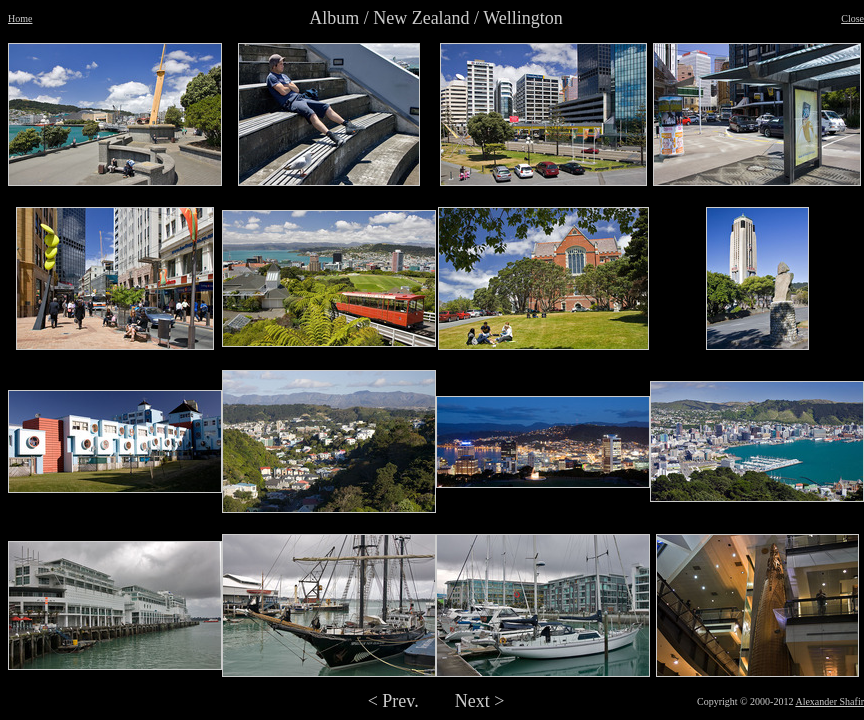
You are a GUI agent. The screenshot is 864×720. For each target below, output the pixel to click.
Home (20, 18)
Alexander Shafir (829, 701)
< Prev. (393, 701)
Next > (480, 701)
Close (852, 18)
